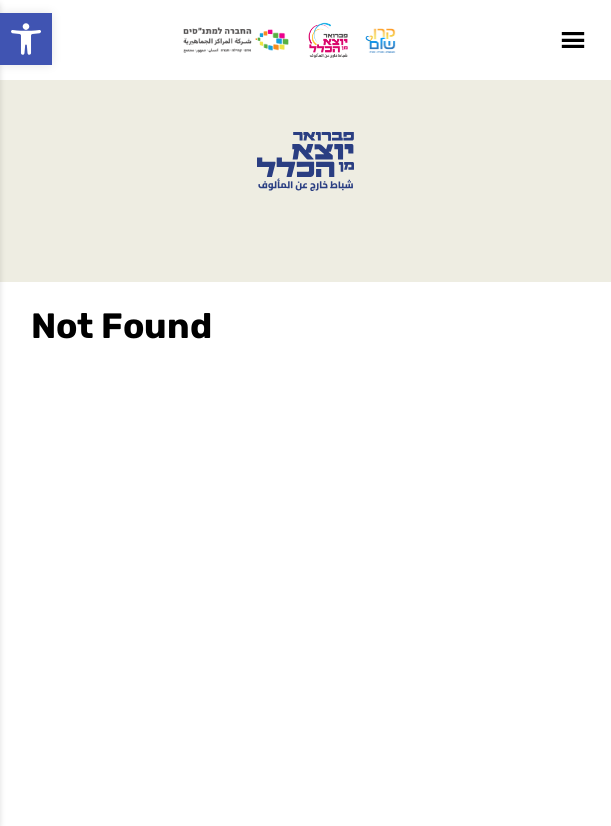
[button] (26, 39)
